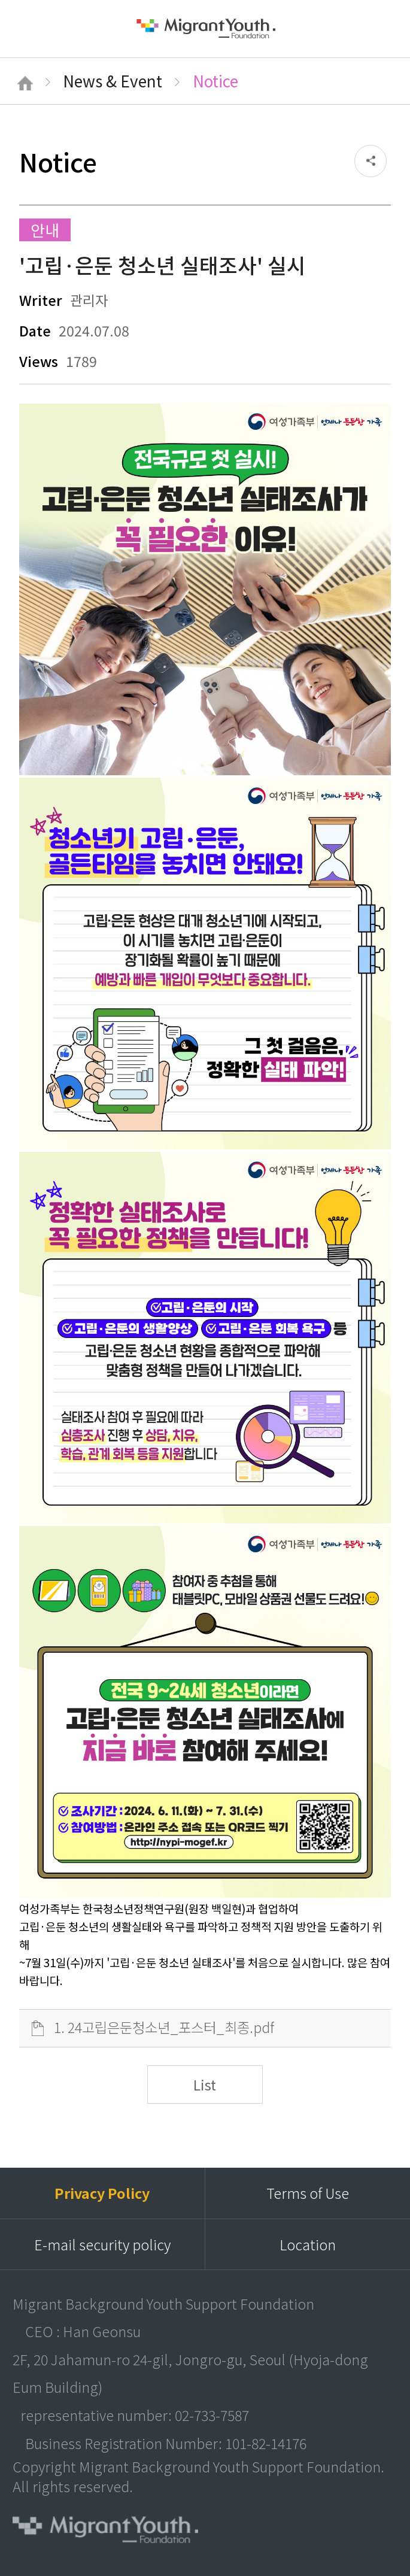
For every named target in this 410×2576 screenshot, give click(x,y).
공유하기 (370, 161)
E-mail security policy (102, 2244)
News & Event (112, 81)
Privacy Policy (102, 2193)
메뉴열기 (29, 28)
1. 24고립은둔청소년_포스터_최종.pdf (164, 2027)
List (204, 2084)
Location (308, 2244)
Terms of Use (307, 2193)
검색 (381, 28)
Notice (215, 81)
